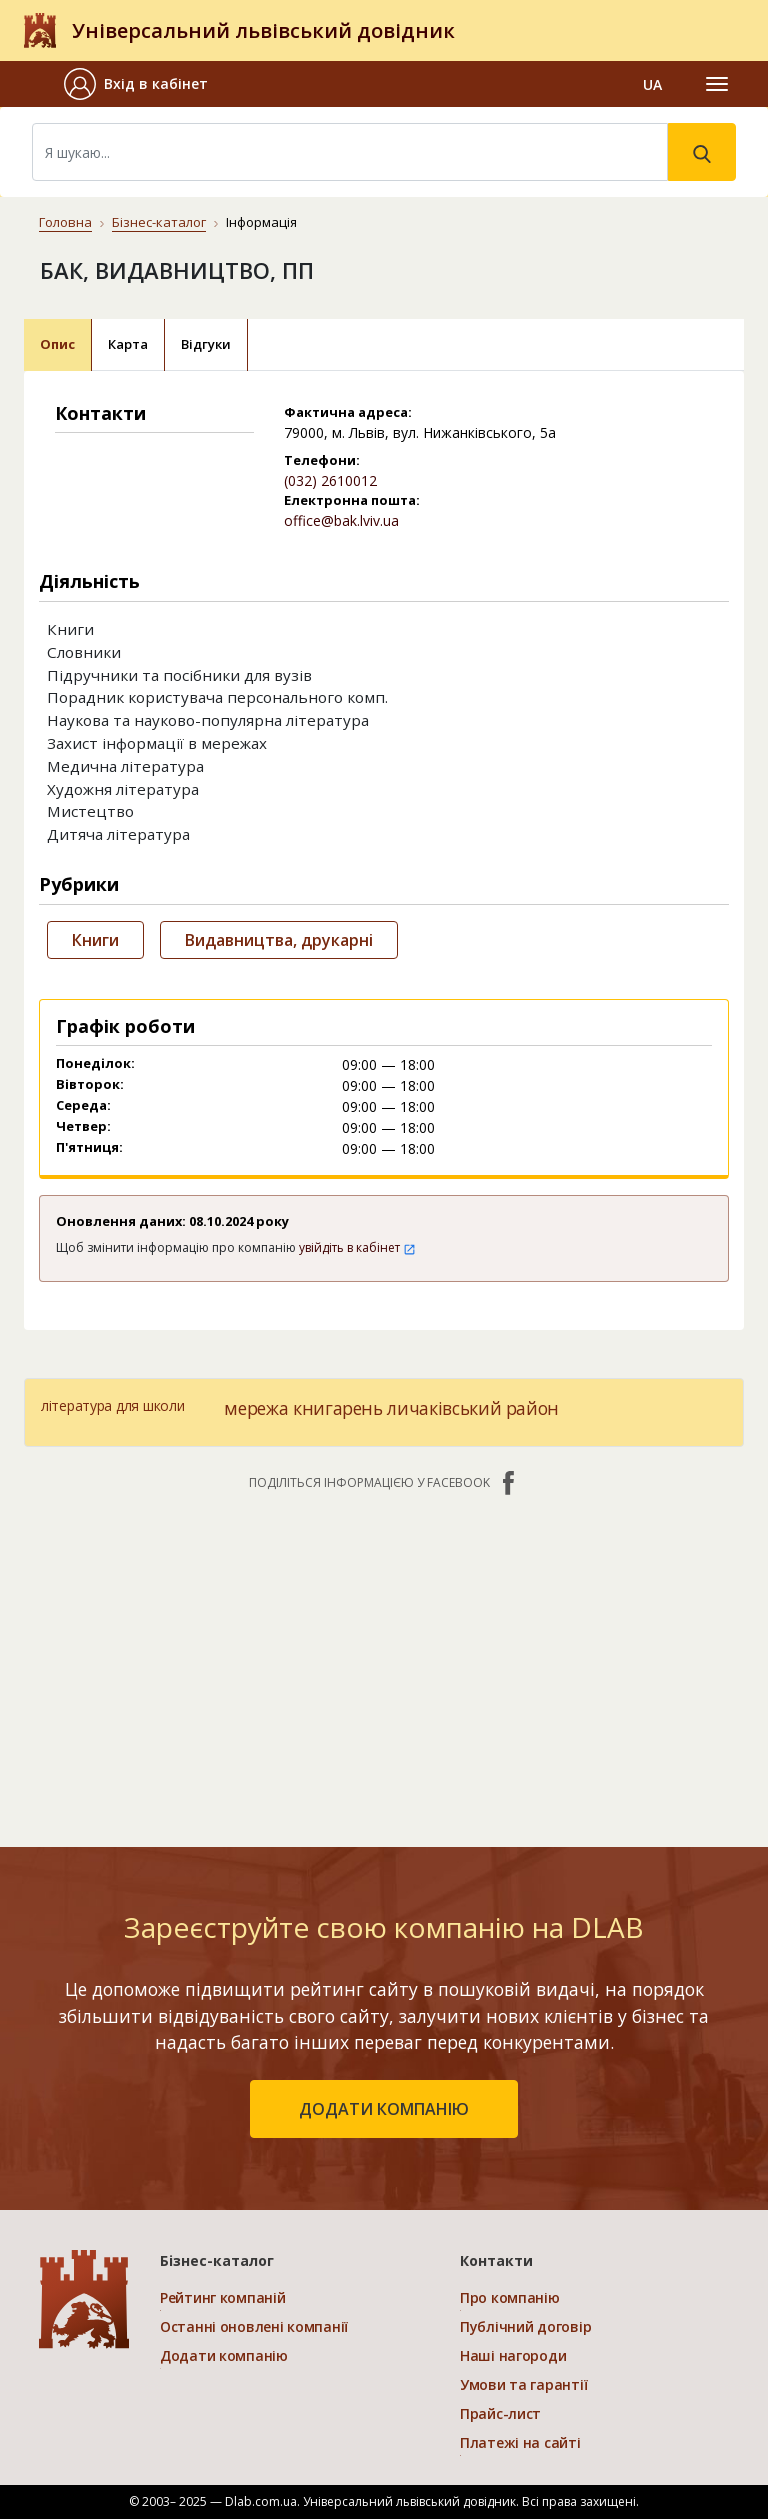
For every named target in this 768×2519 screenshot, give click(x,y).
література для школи (112, 1405)
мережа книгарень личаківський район (391, 1408)
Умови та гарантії (523, 2384)
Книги (95, 940)
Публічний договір (525, 2326)
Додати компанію (224, 2355)
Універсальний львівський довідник (263, 30)
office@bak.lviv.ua (341, 520)
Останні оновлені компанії (254, 2326)
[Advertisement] (384, 1659)
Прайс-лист (500, 2413)
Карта (128, 344)
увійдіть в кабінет (357, 1247)
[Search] (350, 152)
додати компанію (384, 2109)
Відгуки (206, 344)
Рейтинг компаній (223, 2297)
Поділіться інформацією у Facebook (384, 1483)
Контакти (496, 2260)
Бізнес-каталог (159, 222)
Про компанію (510, 2297)
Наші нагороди (513, 2355)
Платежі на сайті (520, 2442)
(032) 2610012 (330, 480)
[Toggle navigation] (717, 84)
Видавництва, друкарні (279, 940)
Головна (65, 222)
